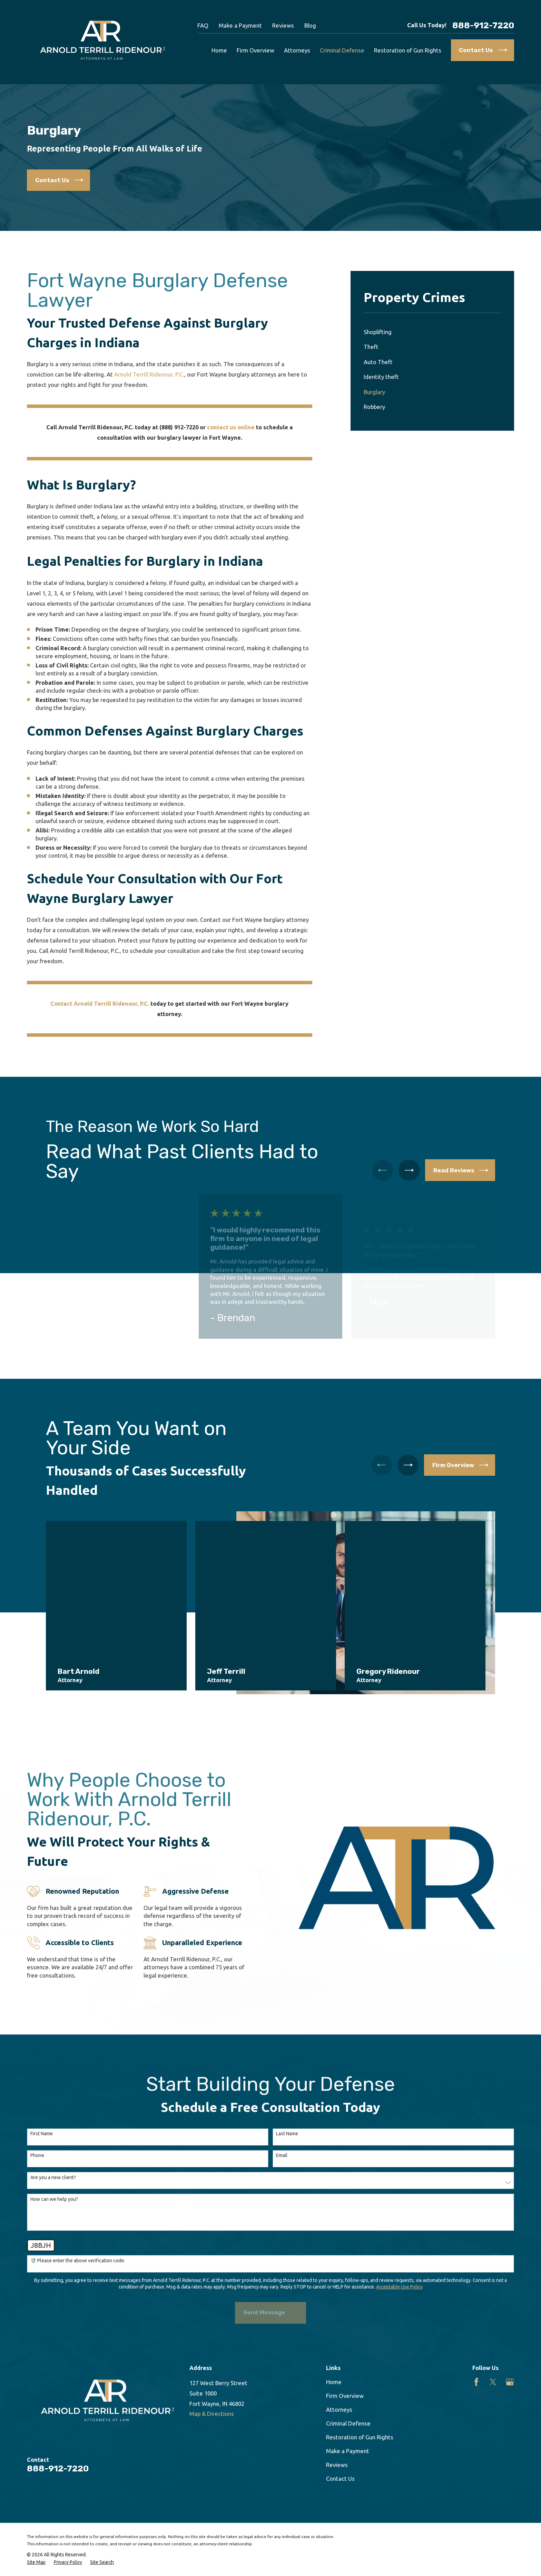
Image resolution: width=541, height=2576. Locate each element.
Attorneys (339, 2409)
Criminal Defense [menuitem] (342, 50)
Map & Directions (211, 2413)
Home (334, 2382)
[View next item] (409, 1170)
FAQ (202, 25)
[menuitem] (432, 331)
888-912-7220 (483, 25)
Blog (310, 25)
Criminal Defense (348, 2423)
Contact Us (340, 2478)
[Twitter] (493, 2382)
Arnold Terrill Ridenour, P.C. (149, 374)
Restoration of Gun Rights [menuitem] (407, 50)
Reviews (283, 25)
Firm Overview (345, 2395)
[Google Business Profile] (510, 2382)
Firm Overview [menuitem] (255, 50)
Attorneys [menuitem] (297, 50)
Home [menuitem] (219, 50)
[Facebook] (476, 2382)
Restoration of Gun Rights (359, 2437)
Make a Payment (240, 25)
